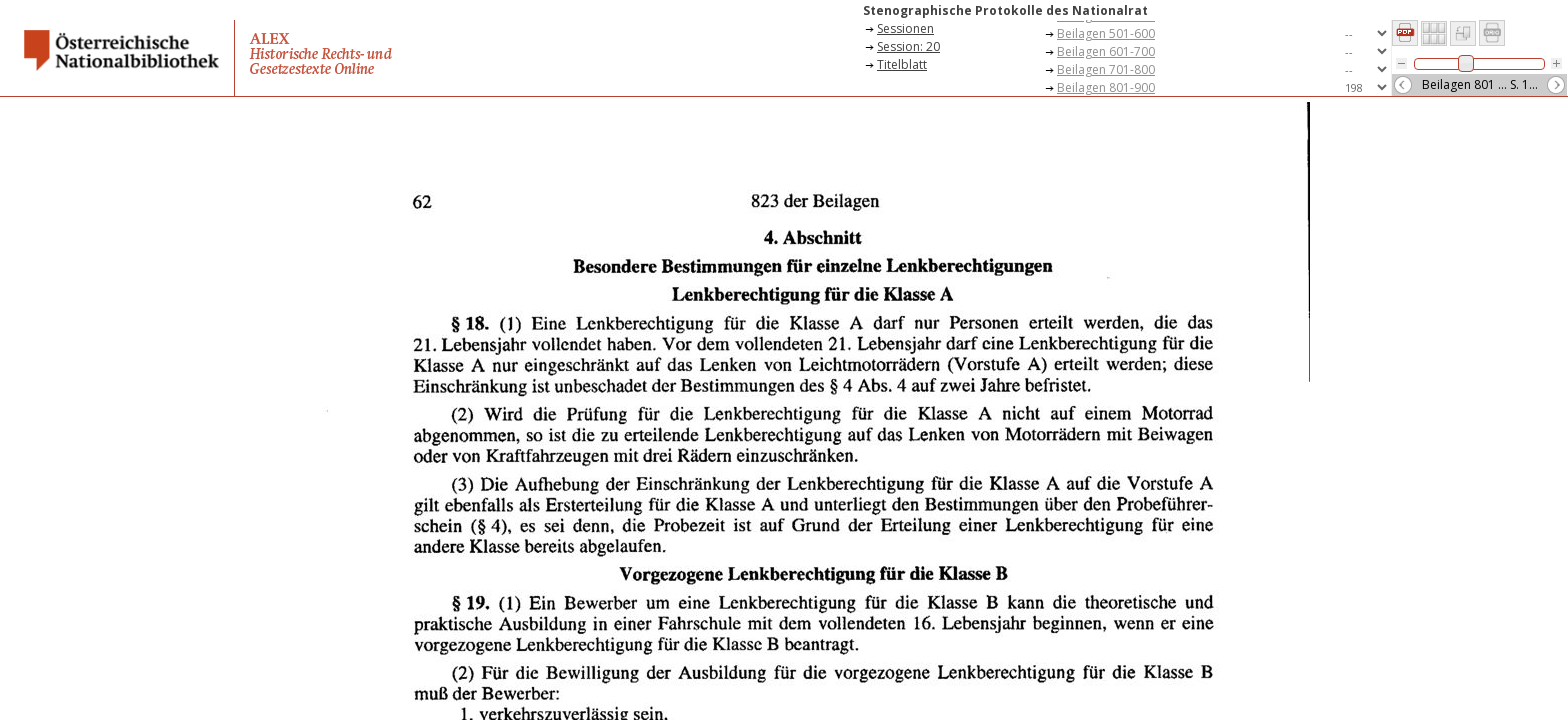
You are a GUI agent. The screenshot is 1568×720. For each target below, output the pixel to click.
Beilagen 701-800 (1106, 69)
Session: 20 (908, 46)
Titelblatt (902, 64)
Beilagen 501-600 (1106, 33)
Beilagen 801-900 (1106, 87)
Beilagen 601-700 (1106, 51)
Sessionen (905, 28)
